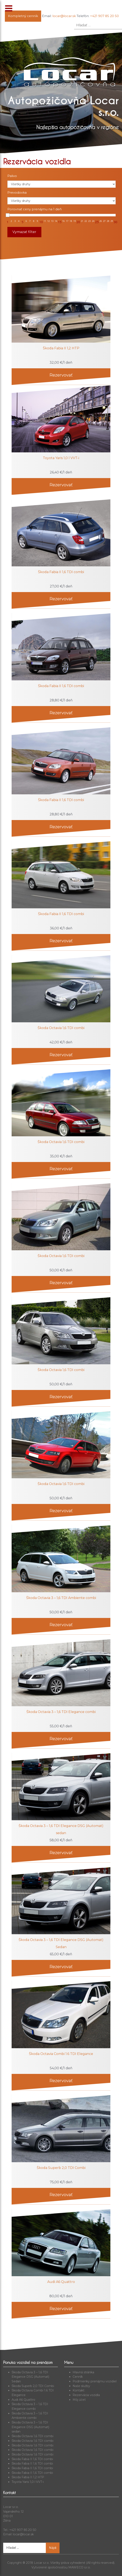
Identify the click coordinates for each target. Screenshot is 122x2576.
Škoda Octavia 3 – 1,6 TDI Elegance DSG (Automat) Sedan (61, 1943)
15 (59, 222)
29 (112, 221)
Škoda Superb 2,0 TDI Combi (61, 2168)
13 (52, 221)
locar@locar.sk (64, 16)
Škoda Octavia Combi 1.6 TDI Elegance (61, 2054)
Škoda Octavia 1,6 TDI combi (61, 1028)
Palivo (12, 176)
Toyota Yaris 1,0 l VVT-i (61, 458)
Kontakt (78, 2390)
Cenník (78, 2377)
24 (93, 221)
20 (78, 222)
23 (89, 221)
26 (100, 221)
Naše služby (81, 2386)
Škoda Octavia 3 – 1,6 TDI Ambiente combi (61, 1598)
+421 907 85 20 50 (104, 16)
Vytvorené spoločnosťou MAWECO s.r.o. (61, 2567)
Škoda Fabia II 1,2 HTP (61, 348)
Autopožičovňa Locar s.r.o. (63, 106)
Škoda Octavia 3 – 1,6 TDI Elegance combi (61, 1712)
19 (74, 221)
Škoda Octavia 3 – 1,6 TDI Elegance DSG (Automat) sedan (61, 1829)
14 (56, 221)
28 (108, 221)
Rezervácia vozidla (86, 2395)
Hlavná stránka (83, 2372)
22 (85, 221)
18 (71, 221)
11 (44, 221)
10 (41, 222)
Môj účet (79, 2400)
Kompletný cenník (23, 16)
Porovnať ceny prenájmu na (34, 209)
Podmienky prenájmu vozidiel (95, 2381)
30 (115, 222)
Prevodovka (17, 192)
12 (48, 221)
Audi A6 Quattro (61, 2282)
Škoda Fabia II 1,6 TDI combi (61, 572)
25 (97, 222)
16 (63, 221)
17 (67, 221)
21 (82, 221)
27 (104, 221)
